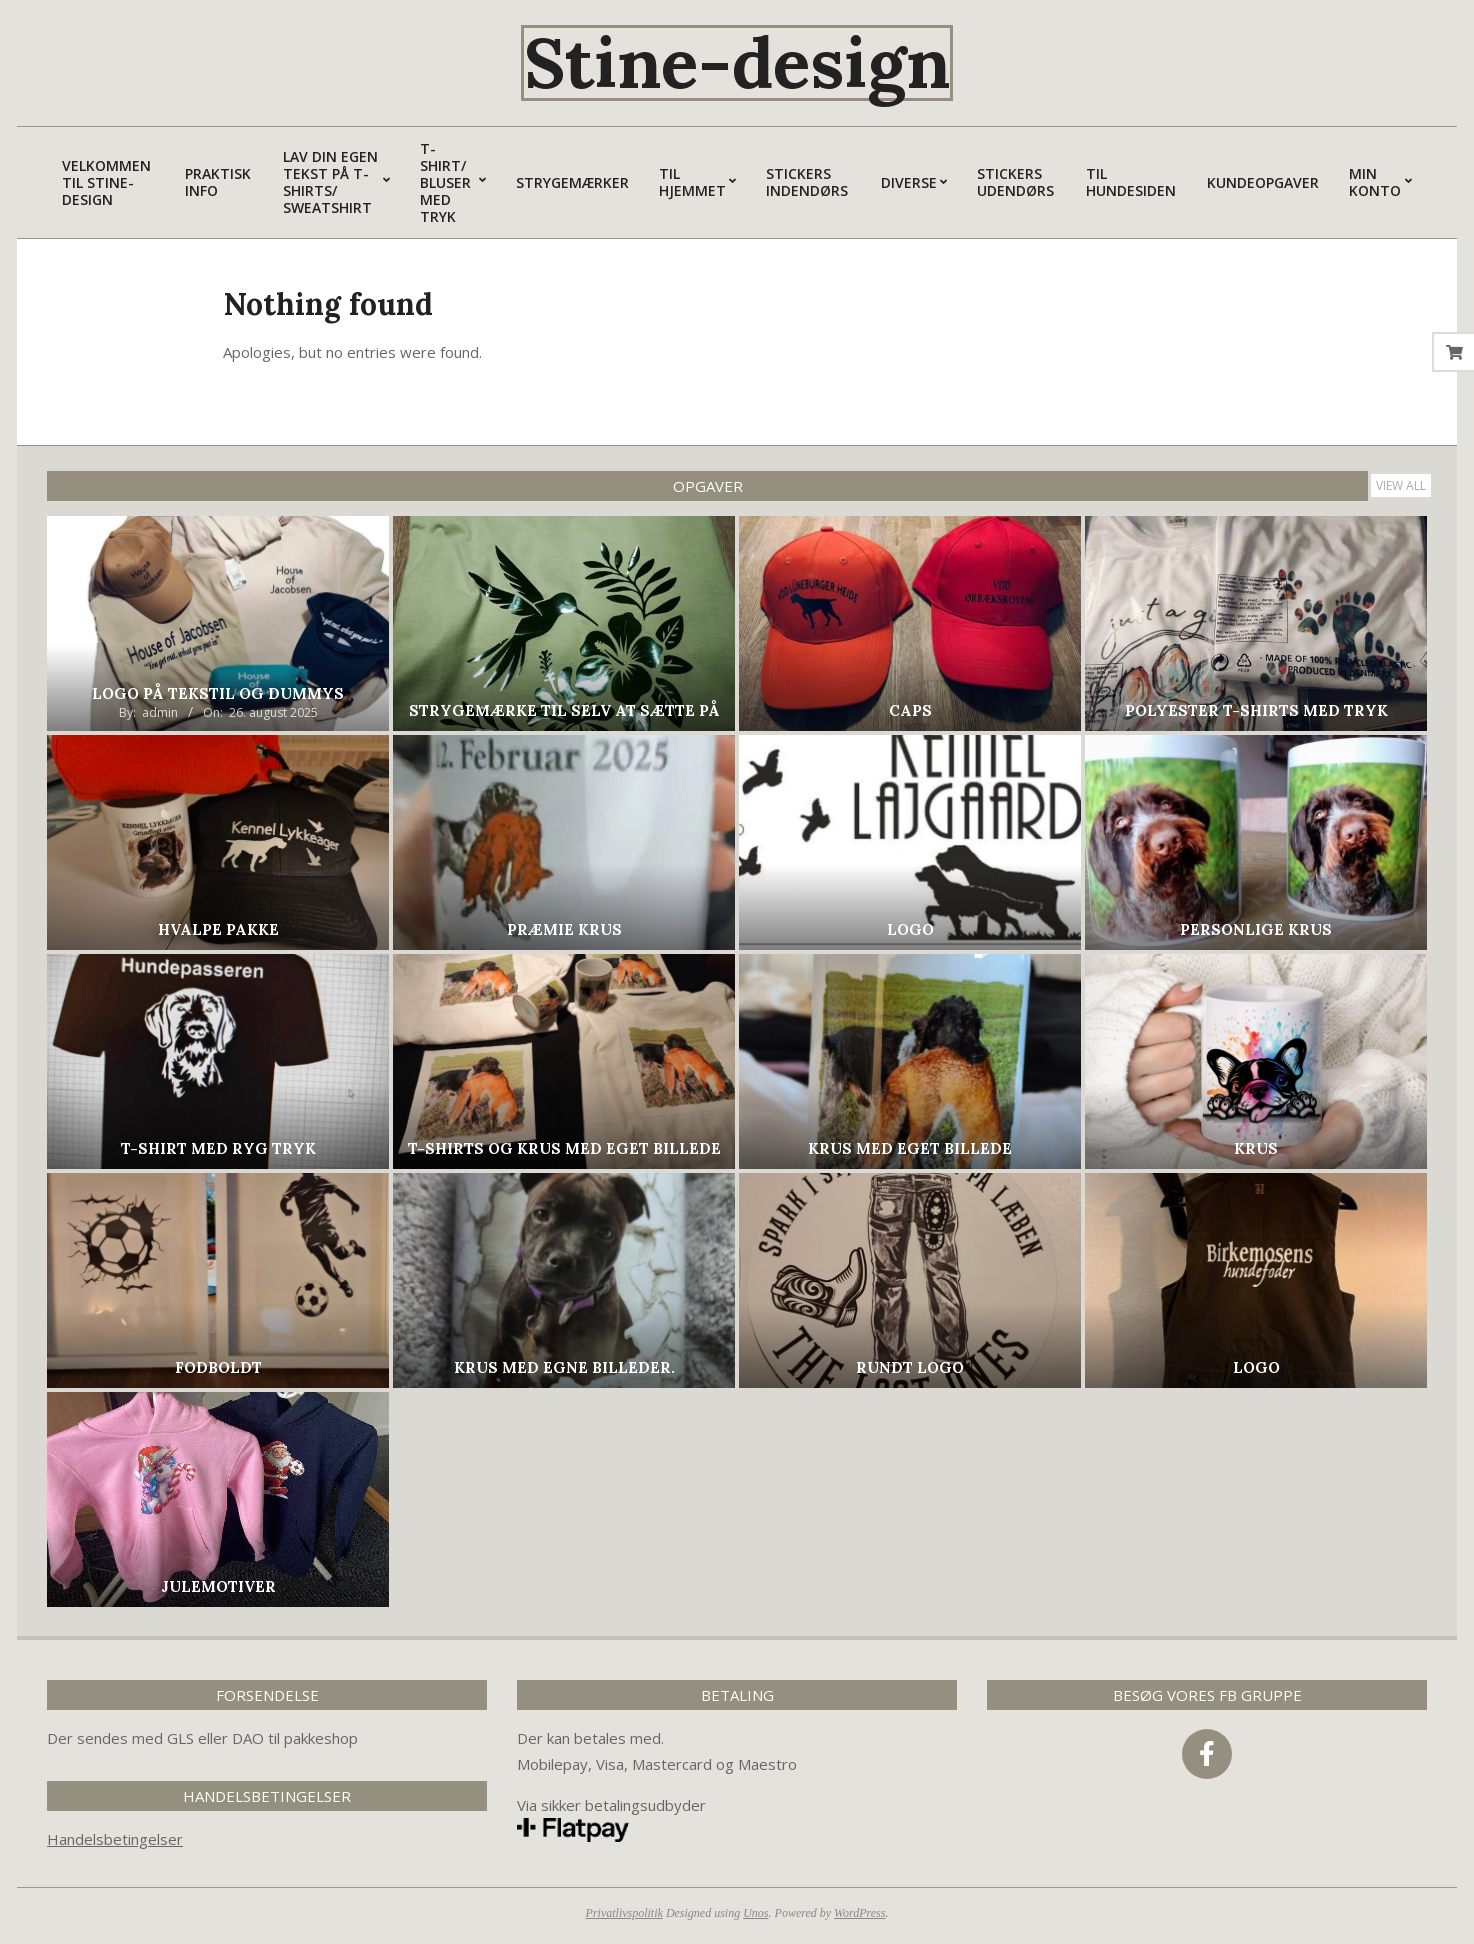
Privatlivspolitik (624, 1913)
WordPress (859, 1913)
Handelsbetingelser (115, 1839)
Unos (755, 1913)
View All (1401, 485)
